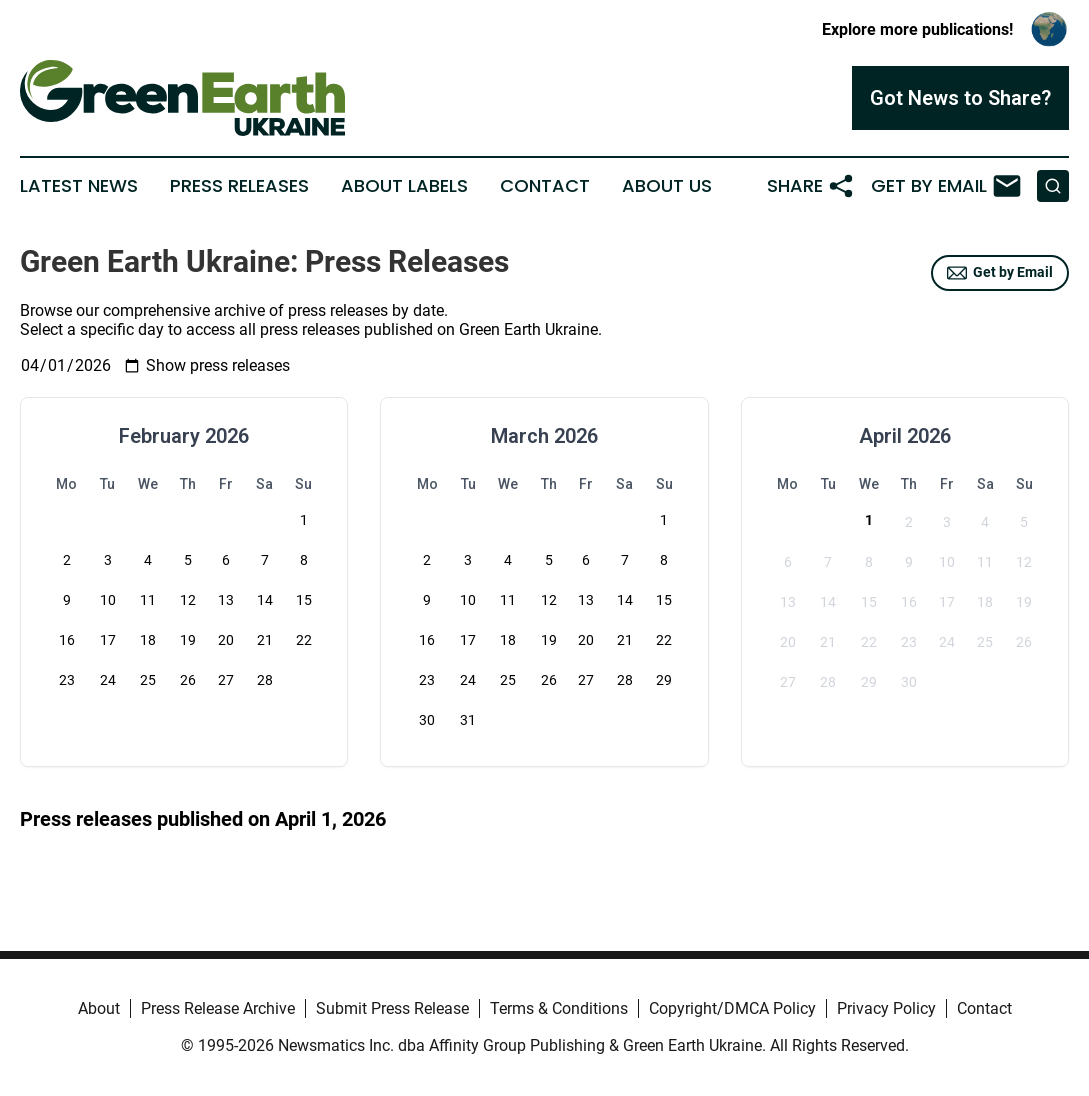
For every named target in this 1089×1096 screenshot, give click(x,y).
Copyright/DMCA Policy (732, 1008)
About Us (667, 186)
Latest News (79, 186)
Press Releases (239, 186)
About (99, 1008)
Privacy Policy (886, 1008)
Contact (545, 186)
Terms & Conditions (559, 1008)
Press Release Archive (218, 1008)
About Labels (404, 186)
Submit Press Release (392, 1008)
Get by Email (1000, 273)
